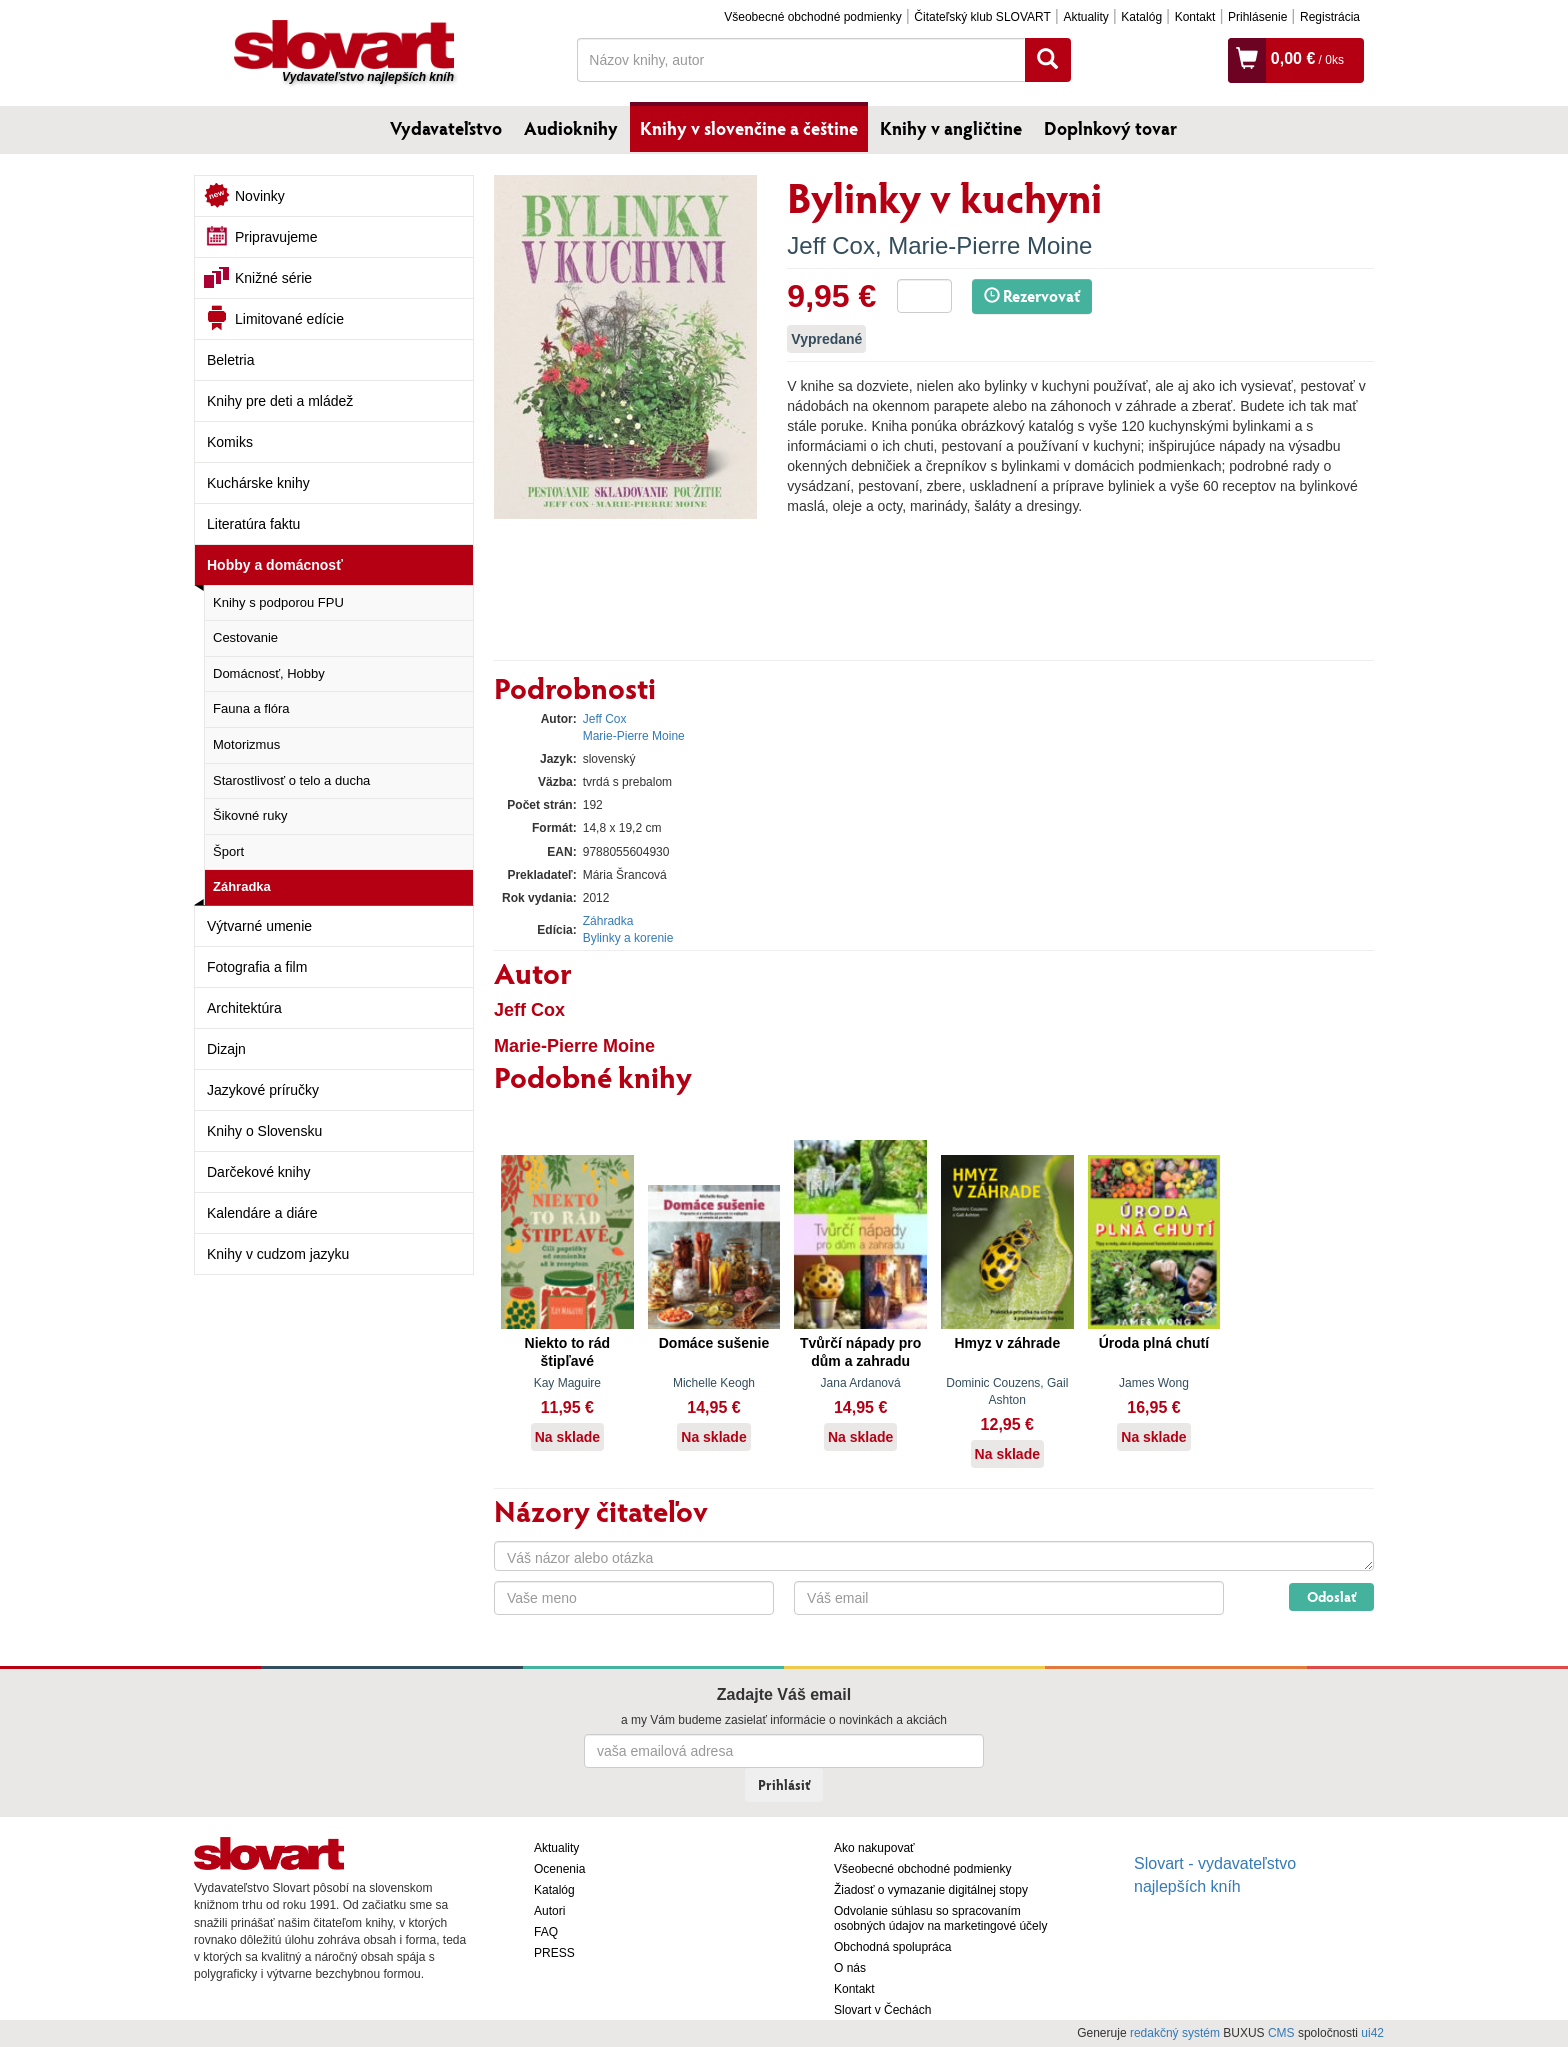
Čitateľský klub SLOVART (982, 17)
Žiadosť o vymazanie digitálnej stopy (931, 1890)
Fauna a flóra (251, 708)
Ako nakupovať (874, 1848)
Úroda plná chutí (1154, 1343)
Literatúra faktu (253, 524)
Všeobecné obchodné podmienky (812, 17)
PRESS (554, 1953)
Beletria (230, 360)
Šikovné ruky (250, 815)
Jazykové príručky (263, 1090)
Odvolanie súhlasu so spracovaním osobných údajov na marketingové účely (940, 1918)
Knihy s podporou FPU (278, 602)
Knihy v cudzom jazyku (278, 1254)
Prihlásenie (1257, 17)
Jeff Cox (831, 245)
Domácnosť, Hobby (269, 673)
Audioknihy (571, 128)
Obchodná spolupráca (892, 1947)
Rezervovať (1032, 295)
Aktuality (1085, 17)
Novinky (260, 196)
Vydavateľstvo (446, 128)
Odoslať (1331, 1596)
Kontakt (1195, 17)
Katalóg (1141, 17)
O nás (850, 1968)
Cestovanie (245, 637)
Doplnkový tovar (1110, 128)
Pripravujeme (276, 237)
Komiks (230, 442)
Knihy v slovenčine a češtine (749, 128)
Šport (228, 851)
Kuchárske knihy (258, 483)
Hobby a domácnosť (275, 565)
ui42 (1372, 2033)
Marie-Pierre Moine (990, 245)
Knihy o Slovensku (264, 1131)
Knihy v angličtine (951, 128)
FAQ (546, 1932)
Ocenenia (559, 1869)
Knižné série (273, 278)
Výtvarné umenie (259, 926)
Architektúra (244, 1008)
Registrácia (1330, 17)
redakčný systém (1175, 2033)
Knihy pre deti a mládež (280, 401)
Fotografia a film (257, 967)
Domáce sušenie (714, 1343)
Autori (549, 1911)
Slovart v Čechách (882, 2010)
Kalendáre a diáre (262, 1213)
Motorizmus (246, 744)
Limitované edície (289, 319)
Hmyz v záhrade (1007, 1343)
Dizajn (226, 1049)
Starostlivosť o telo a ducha (291, 780)
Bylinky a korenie (628, 938)
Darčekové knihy (259, 1172)
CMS (1281, 2033)
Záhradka (242, 886)
